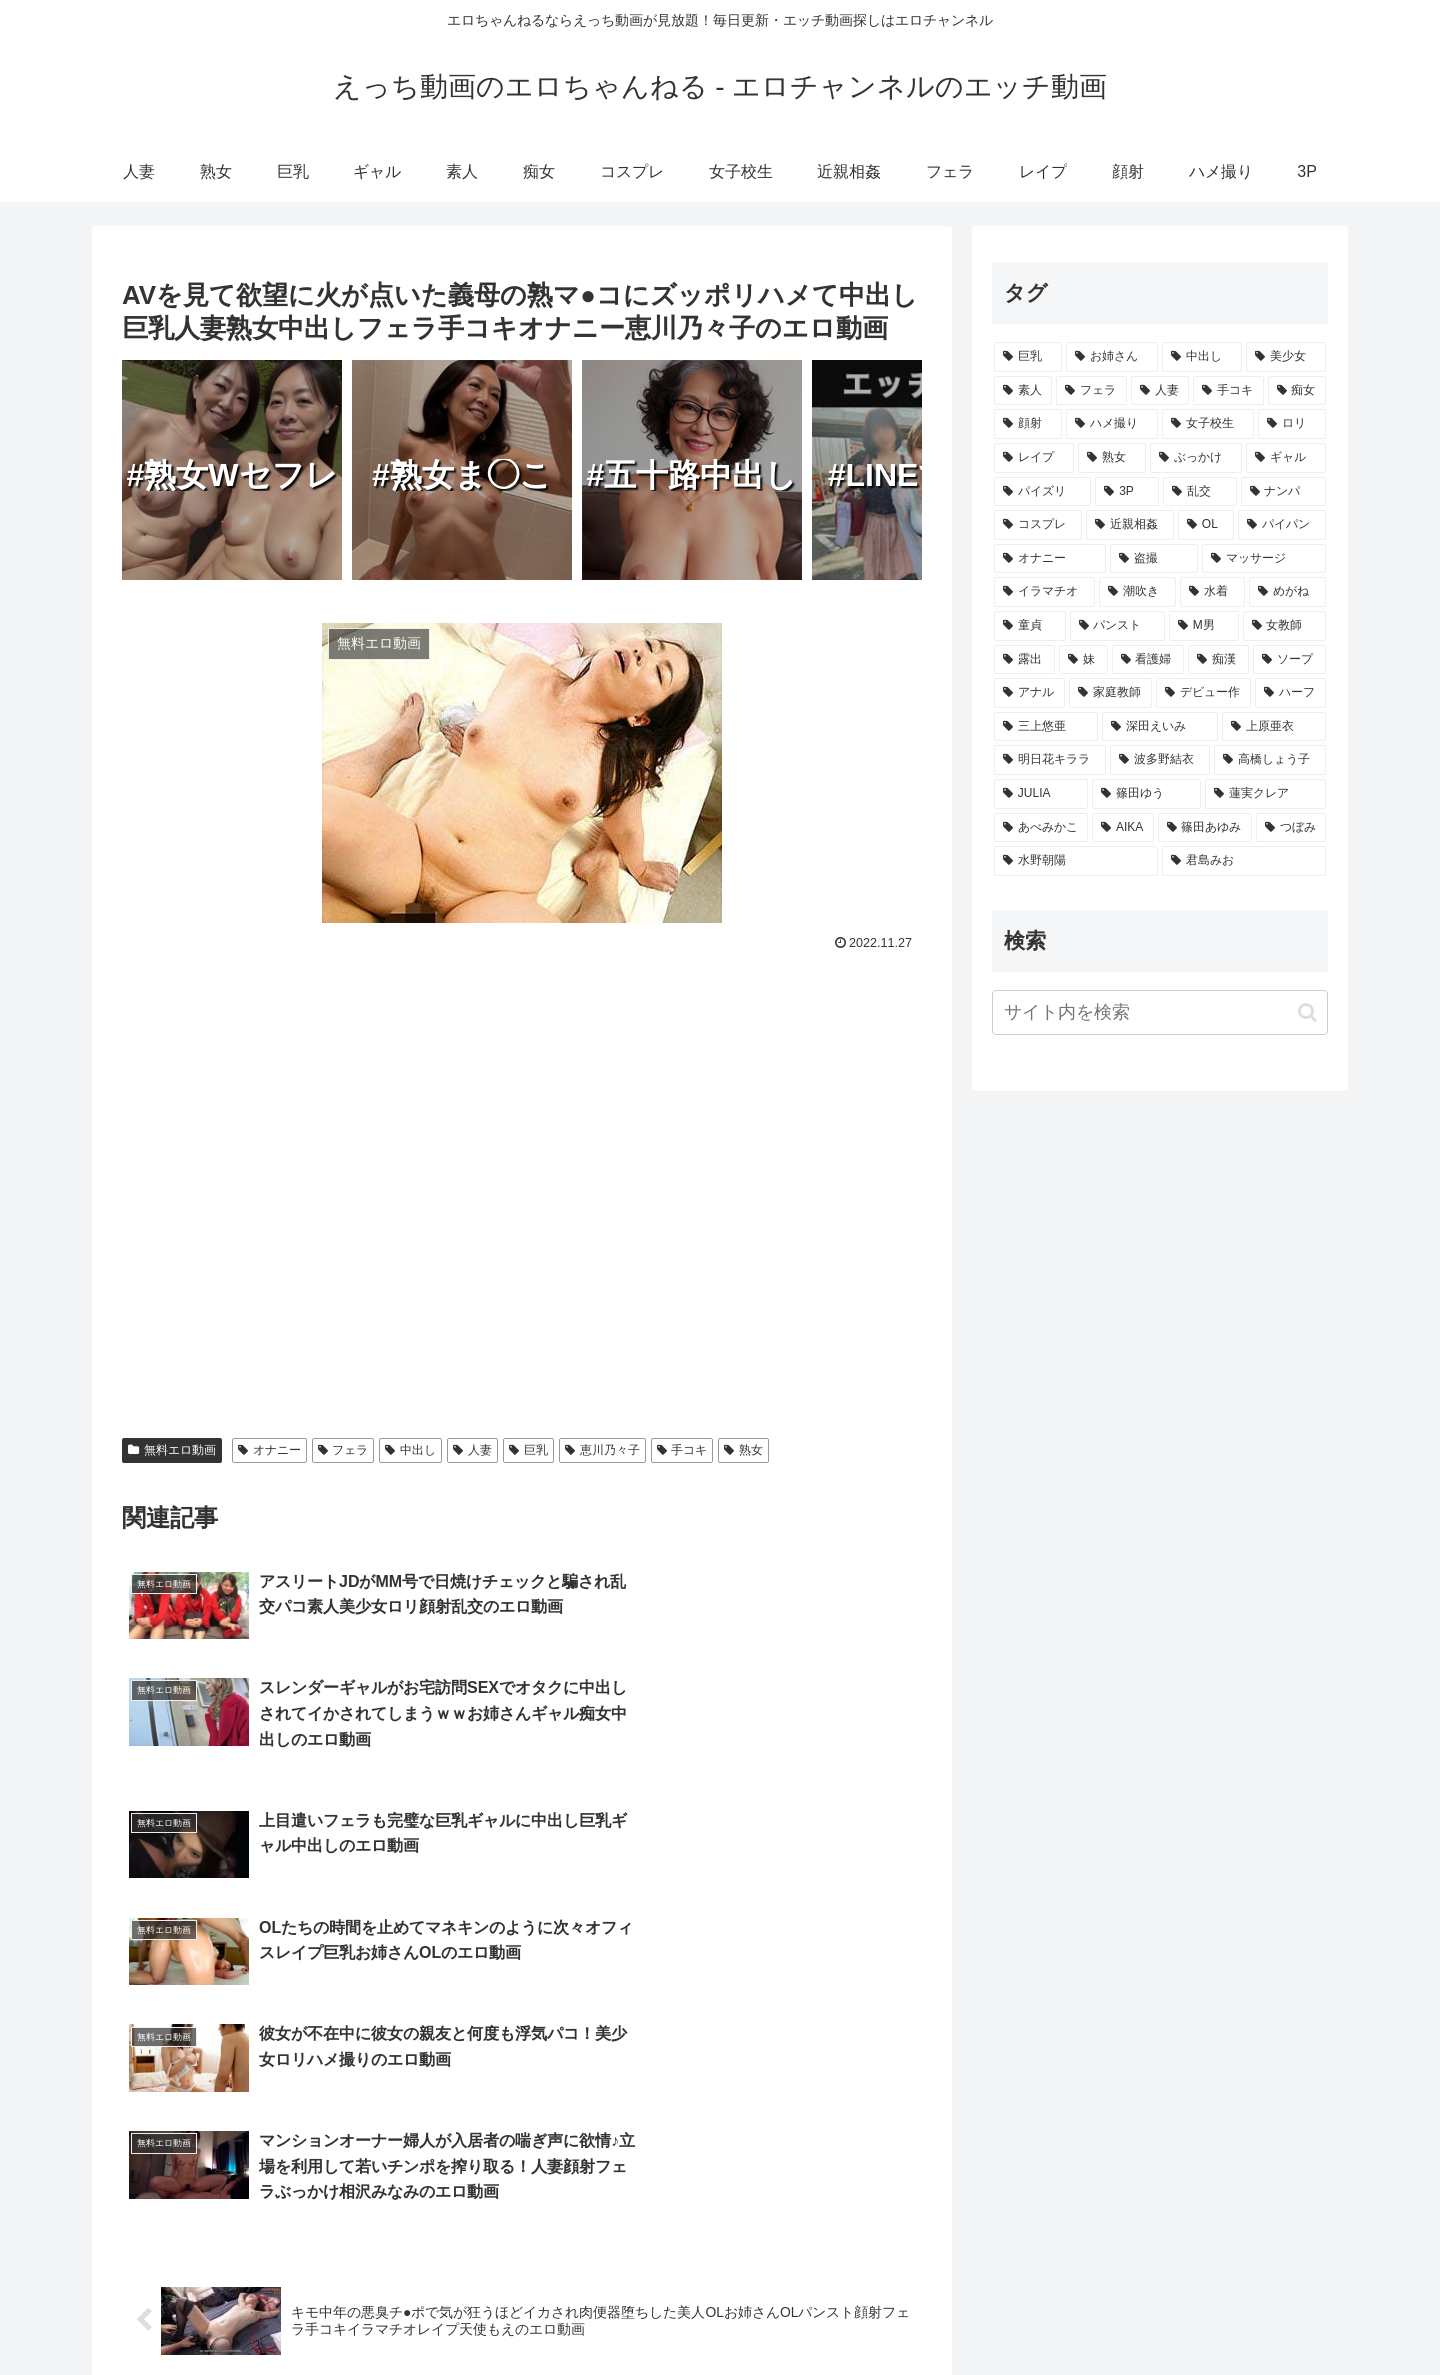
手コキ (682, 1450)
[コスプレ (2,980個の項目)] (1038, 525)
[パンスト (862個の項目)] (1118, 626)
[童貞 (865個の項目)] (1030, 626)
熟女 (743, 1450)
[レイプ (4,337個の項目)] (1034, 458)
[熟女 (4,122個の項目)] (1112, 458)
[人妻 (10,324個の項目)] (1160, 391)
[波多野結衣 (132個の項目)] (1160, 760)
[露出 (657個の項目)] (1024, 660)
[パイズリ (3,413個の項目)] (1042, 492)
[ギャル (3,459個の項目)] (1286, 458)
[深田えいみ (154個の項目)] (1160, 727)
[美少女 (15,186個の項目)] (1286, 357)
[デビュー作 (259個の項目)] (1203, 693)
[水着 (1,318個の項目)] (1212, 592)
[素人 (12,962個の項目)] (1023, 391)
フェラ (343, 1450)
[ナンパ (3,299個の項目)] (1283, 492)
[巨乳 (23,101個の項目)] (1028, 357)
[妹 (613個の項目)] (1083, 660)
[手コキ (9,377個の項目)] (1228, 391)
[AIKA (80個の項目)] (1123, 828)
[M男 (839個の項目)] (1204, 626)
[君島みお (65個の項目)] (1244, 861)
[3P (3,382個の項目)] (1127, 492)
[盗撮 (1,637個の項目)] (1154, 559)
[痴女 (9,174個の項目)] (1297, 391)
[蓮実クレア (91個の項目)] (1265, 794)
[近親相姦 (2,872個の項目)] (1130, 525)
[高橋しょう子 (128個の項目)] (1270, 760)
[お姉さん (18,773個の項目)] (1112, 357)
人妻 (472, 1450)
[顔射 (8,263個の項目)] (1028, 424)
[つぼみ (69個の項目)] (1291, 828)
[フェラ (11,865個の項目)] (1091, 391)
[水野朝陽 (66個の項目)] (1076, 861)
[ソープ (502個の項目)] (1289, 660)
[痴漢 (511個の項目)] (1218, 660)
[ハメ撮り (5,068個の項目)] (1112, 424)
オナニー (269, 1450)
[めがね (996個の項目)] (1287, 592)
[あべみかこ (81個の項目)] (1041, 828)
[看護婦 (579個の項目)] (1148, 660)
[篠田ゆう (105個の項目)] (1146, 794)
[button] (1307, 1012)
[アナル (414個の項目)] (1029, 693)
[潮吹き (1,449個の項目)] (1137, 592)
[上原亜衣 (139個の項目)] (1274, 727)
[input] (1160, 1012)
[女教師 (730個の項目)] (1285, 626)
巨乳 (528, 1450)
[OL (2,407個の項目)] (1206, 525)
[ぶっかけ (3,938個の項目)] (1196, 458)
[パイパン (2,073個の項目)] (1282, 525)
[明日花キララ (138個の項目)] (1050, 760)
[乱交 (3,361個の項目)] (1199, 492)
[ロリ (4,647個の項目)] (1292, 424)
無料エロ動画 (172, 1450)
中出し (410, 1450)
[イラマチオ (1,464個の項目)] (1044, 592)
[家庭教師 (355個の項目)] (1110, 693)
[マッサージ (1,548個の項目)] (1264, 559)
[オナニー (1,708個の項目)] (1050, 559)
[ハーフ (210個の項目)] (1290, 693)
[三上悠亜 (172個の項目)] (1046, 727)
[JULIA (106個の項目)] (1041, 794)
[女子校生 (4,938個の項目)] (1208, 424)
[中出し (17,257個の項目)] (1202, 357)
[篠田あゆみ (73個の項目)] (1205, 828)
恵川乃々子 (602, 1450)
